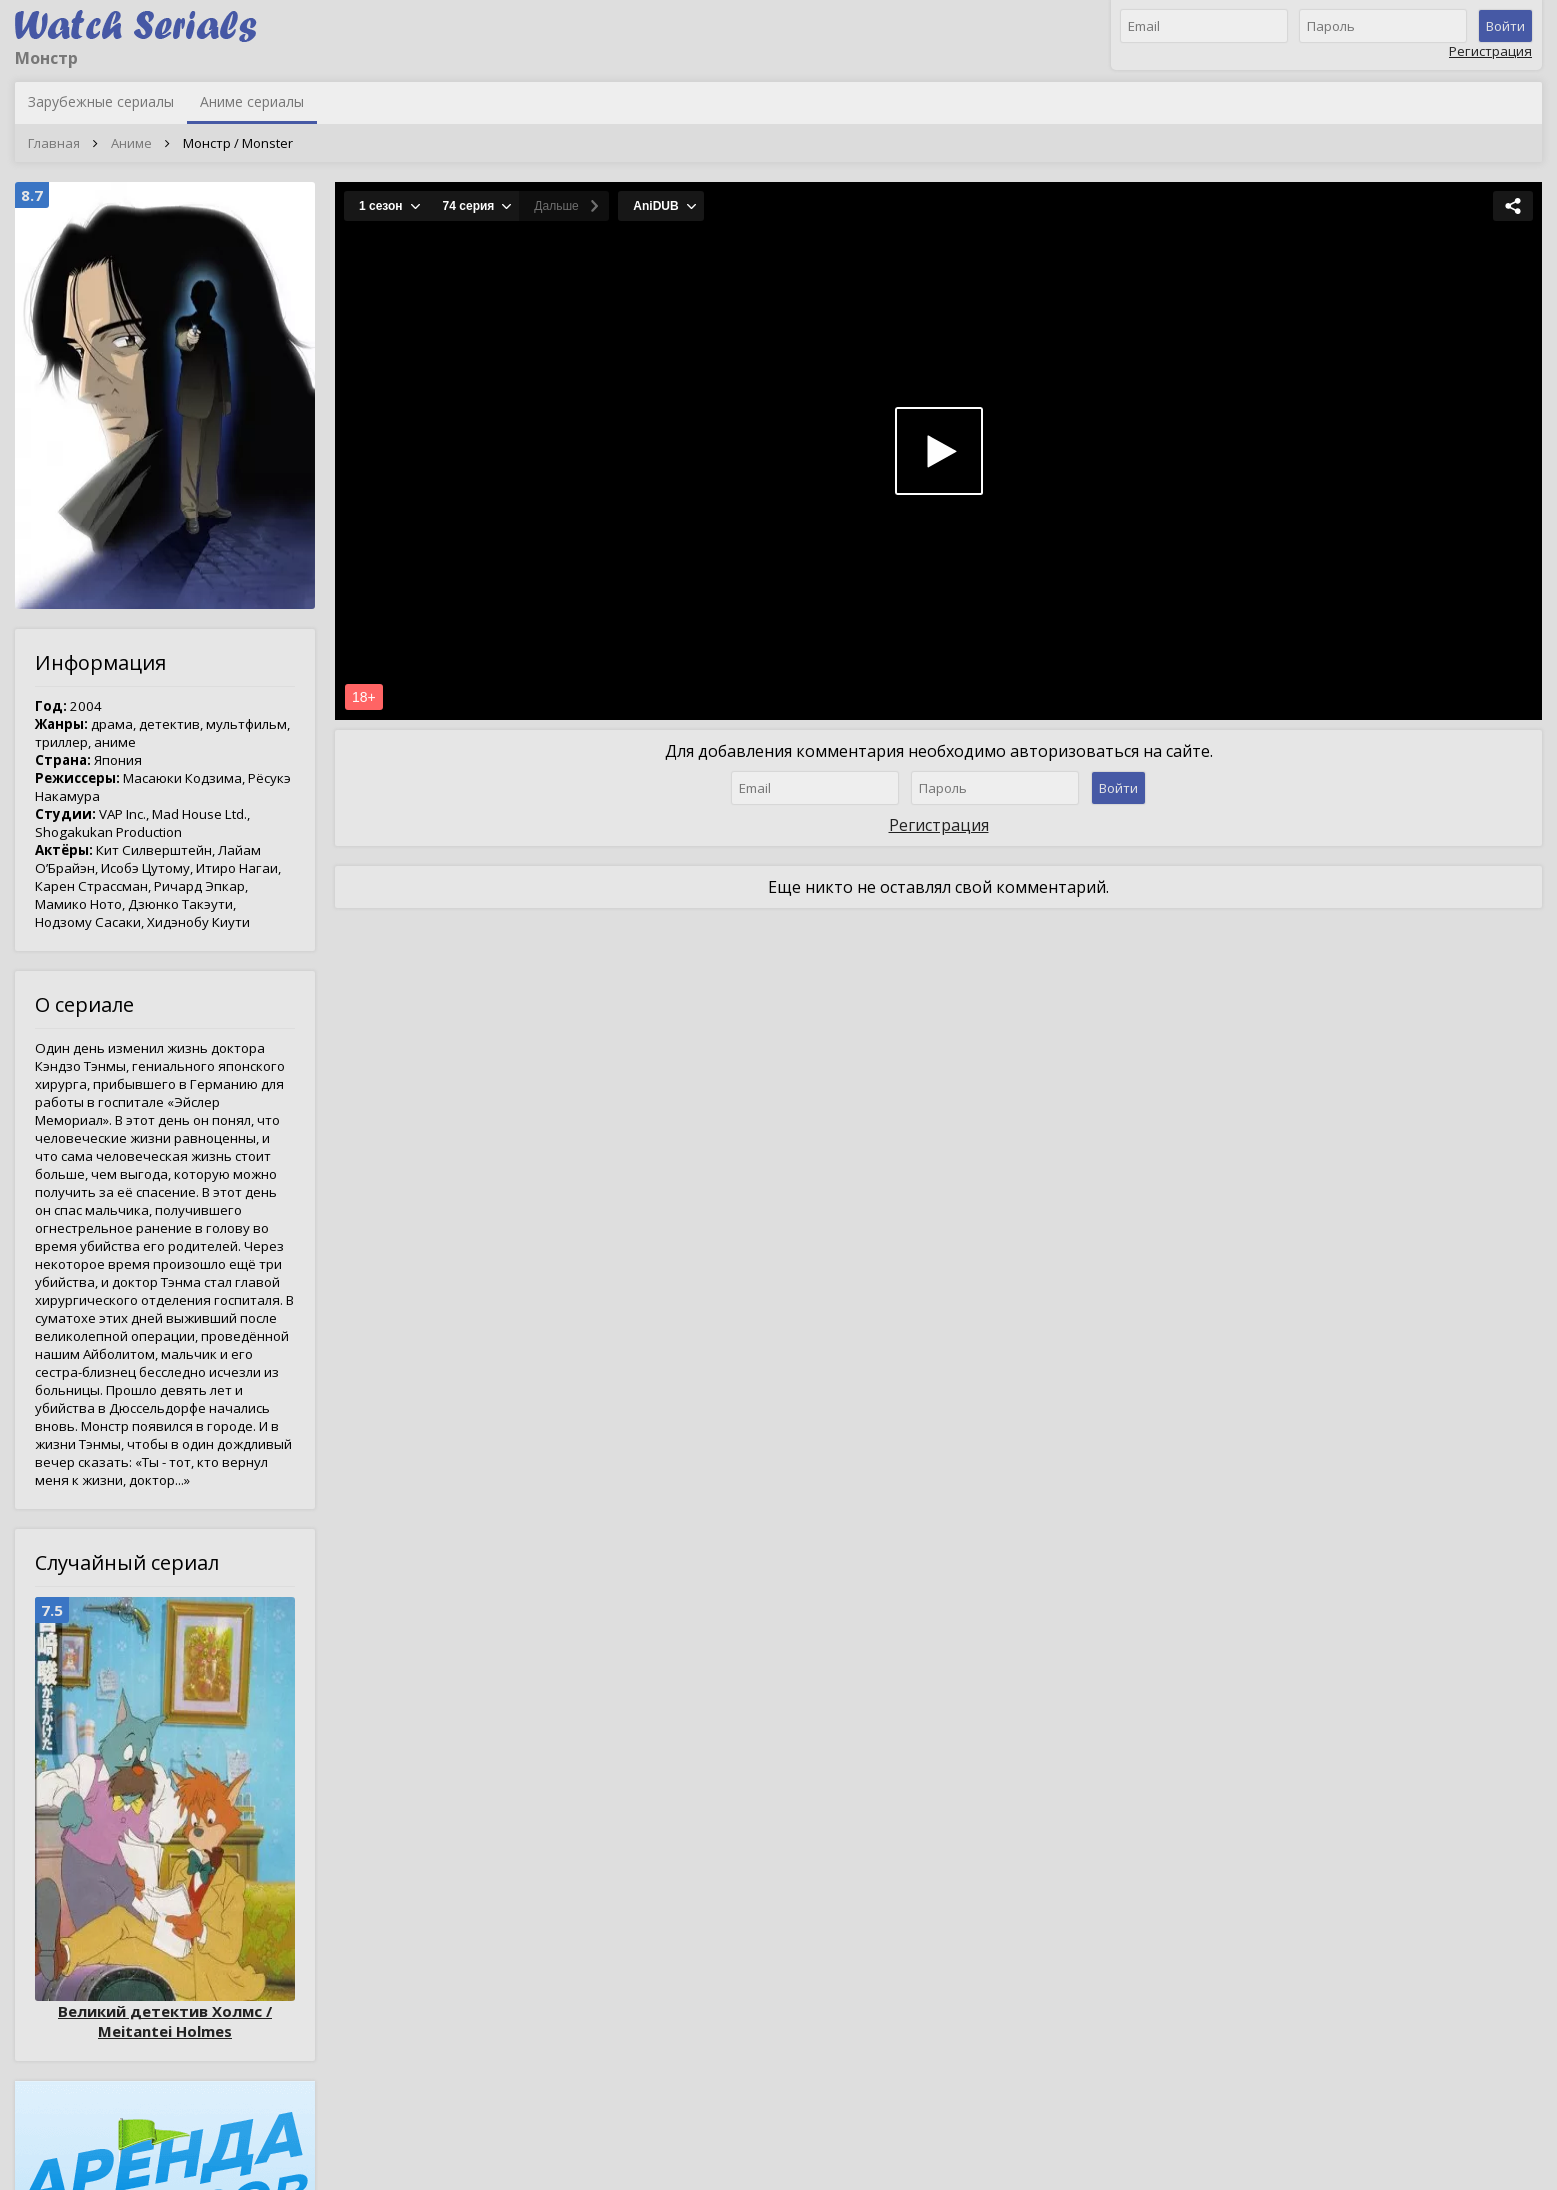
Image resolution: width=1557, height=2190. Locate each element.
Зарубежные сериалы (101, 101)
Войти (1505, 26)
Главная (54, 143)
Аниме (131, 143)
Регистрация (1490, 51)
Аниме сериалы (252, 101)
